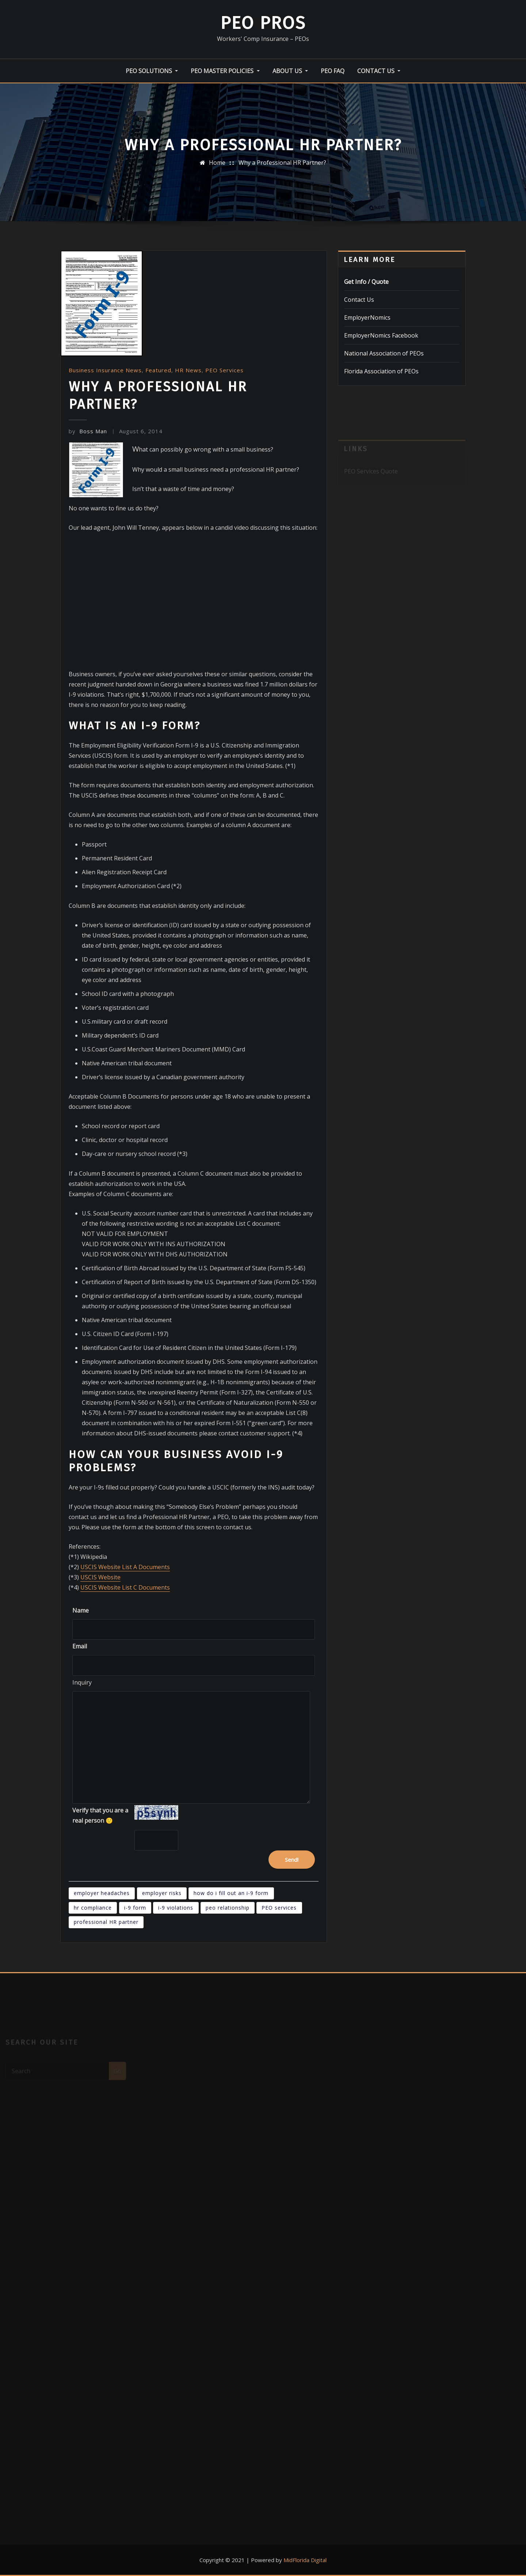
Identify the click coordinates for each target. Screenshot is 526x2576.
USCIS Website (100, 1577)
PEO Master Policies (225, 71)
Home (217, 163)
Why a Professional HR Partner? (282, 163)
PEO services (279, 1907)
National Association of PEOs (384, 353)
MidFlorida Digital (305, 2560)
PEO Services (224, 370)
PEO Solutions (152, 71)
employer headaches (102, 1893)
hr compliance (93, 1907)
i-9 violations (175, 1907)
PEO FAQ (332, 71)
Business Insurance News (105, 370)
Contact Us (378, 71)
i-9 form (135, 1907)
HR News (188, 370)
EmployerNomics (367, 317)
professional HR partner (106, 1921)
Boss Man (88, 431)
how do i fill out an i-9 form (231, 1893)
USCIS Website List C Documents (125, 1587)
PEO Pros (263, 23)
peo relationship (227, 1907)
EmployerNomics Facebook (381, 335)
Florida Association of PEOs (381, 371)
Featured (158, 370)
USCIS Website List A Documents (125, 1567)
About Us (290, 71)
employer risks (162, 1893)
